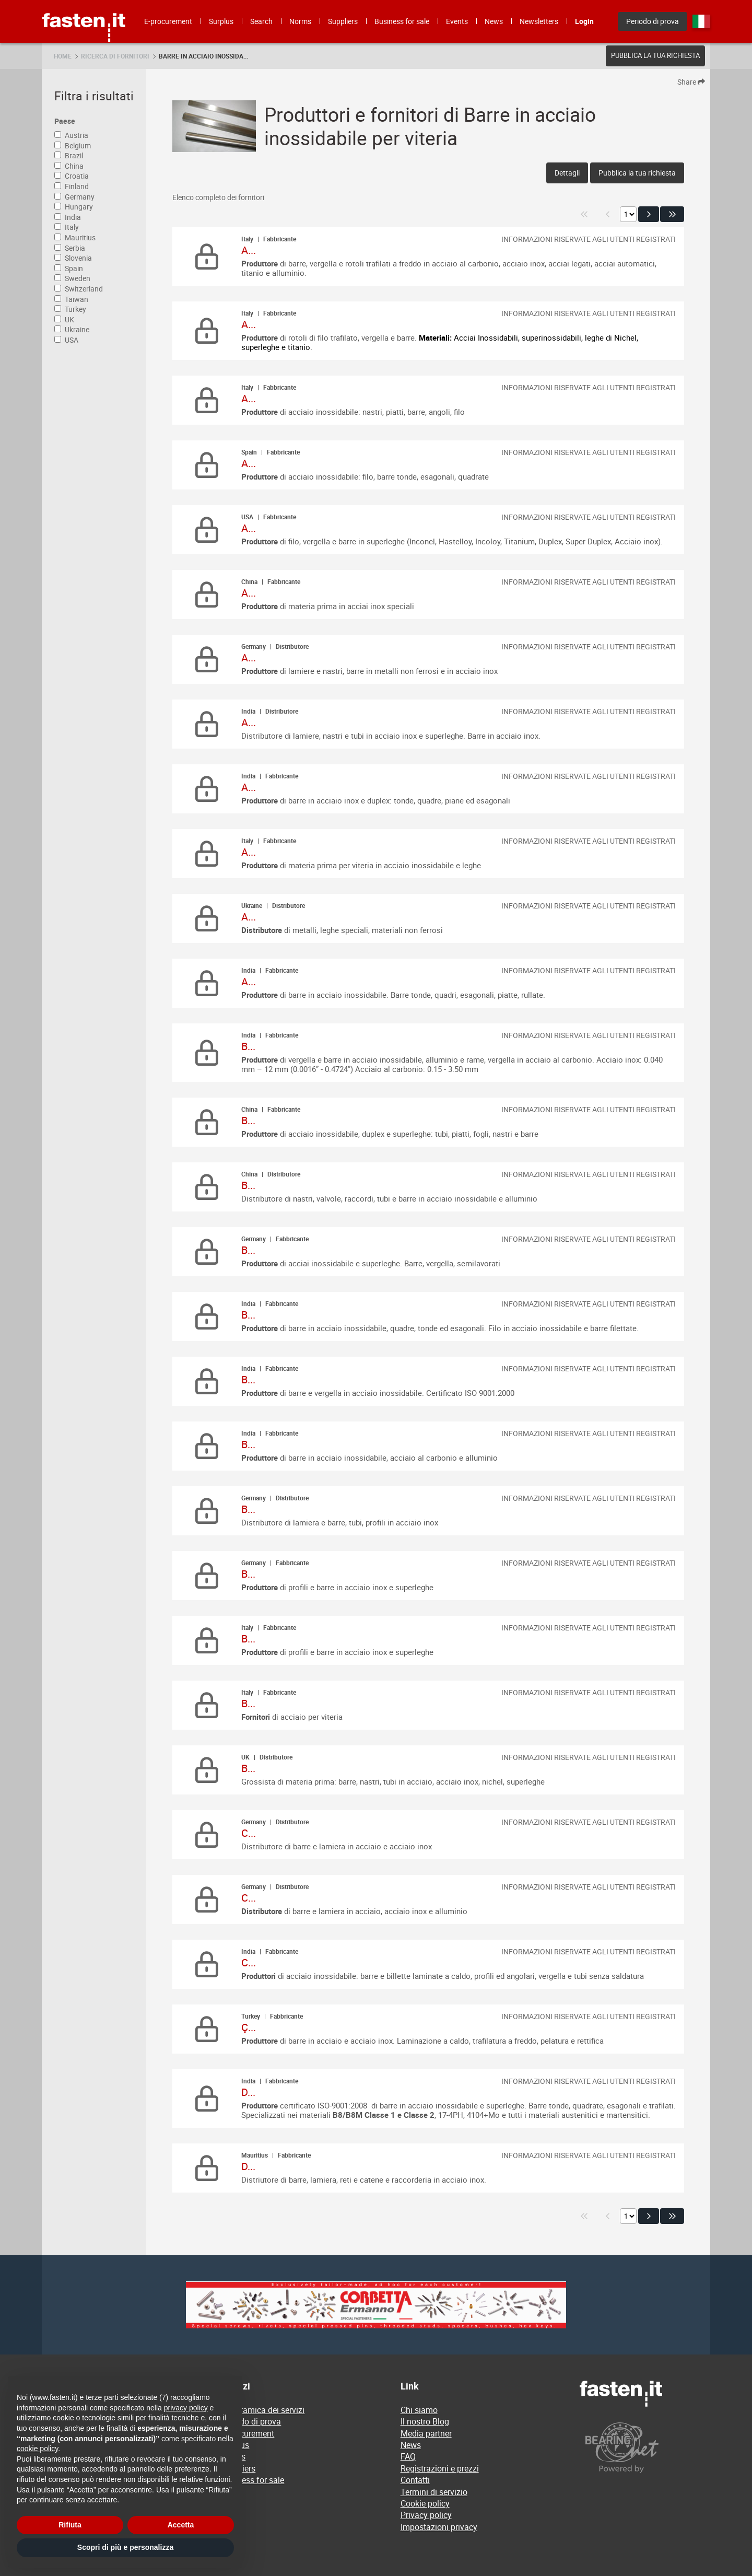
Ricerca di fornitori (115, 56)
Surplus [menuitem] (221, 21)
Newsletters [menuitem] (539, 21)
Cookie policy (425, 2503)
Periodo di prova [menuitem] (652, 21)
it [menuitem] (701, 21)
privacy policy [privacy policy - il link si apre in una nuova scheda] (186, 2408)
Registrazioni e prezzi (440, 2468)
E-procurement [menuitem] (168, 21)
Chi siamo (419, 2410)
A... (248, 250)
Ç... (248, 2027)
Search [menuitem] (261, 21)
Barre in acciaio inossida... (203, 56)
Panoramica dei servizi (262, 2410)
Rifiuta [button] (69, 2525)
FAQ (408, 2456)
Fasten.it (84, 4)
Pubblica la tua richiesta (655, 55)
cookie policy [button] (37, 2448)
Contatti (415, 2480)
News (411, 2445)
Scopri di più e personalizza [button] (125, 2547)
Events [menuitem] (457, 21)
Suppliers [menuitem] (343, 21)
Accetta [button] (181, 2525)
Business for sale (252, 2480)
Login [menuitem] (584, 21)
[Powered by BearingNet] (645, 2447)
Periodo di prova (251, 2421)
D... (248, 2092)
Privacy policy (426, 2515)
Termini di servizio (434, 2492)
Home (63, 56)
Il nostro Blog (425, 2421)
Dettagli (567, 173)
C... (248, 1833)
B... (248, 1046)
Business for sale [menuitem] (401, 21)
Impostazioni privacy (439, 2527)
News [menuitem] (494, 21)
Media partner (426, 2433)
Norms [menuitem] (300, 21)
